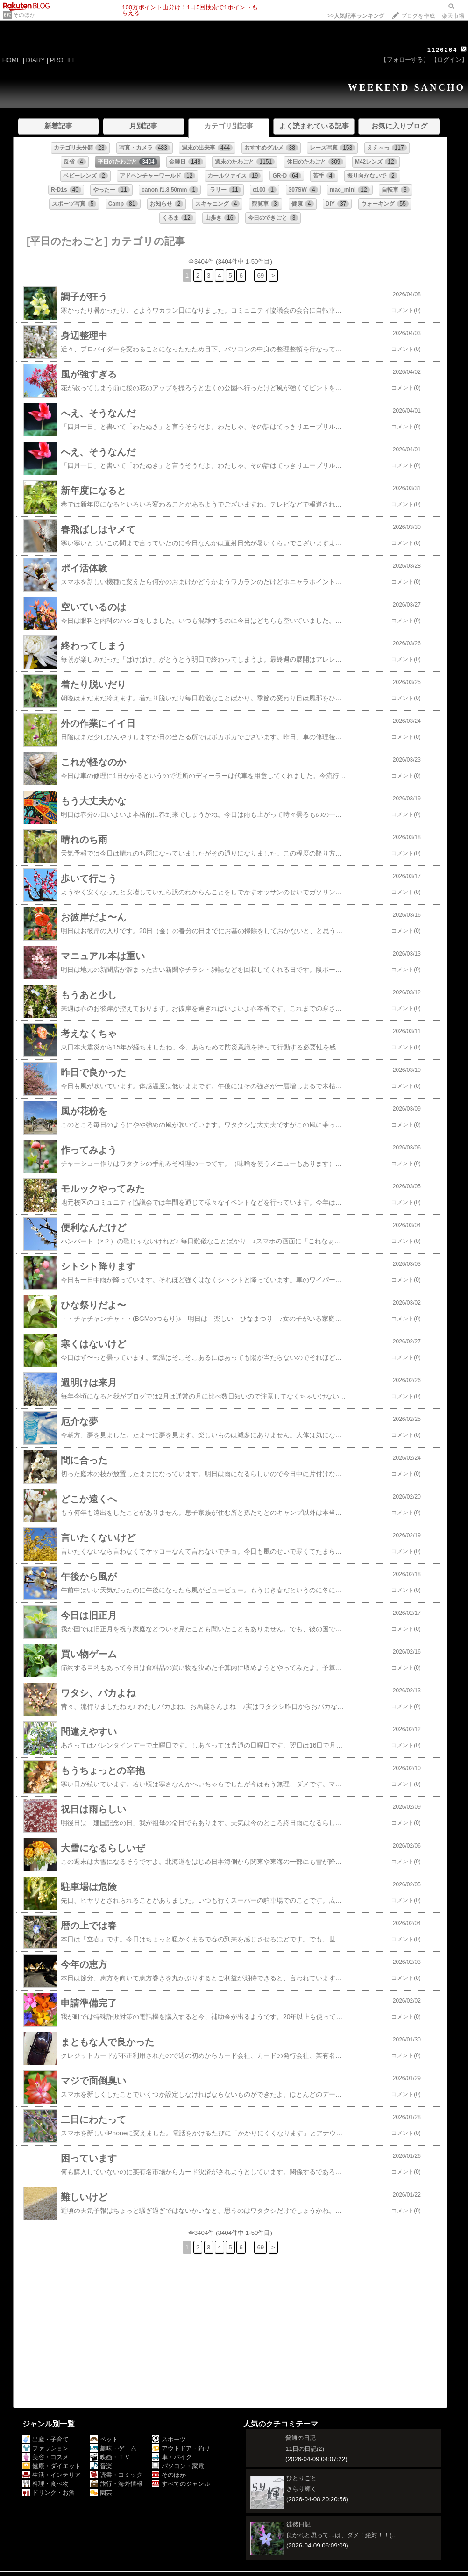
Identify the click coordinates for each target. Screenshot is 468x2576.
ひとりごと (301, 2478)
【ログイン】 (449, 59)
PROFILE (63, 60)
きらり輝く (301, 2488)
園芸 (101, 2492)
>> (355, 16)
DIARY (35, 60)
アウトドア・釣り (181, 2448)
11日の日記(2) (304, 2448)
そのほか (24, 15)
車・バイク (172, 2457)
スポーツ (169, 2439)
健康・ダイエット (51, 2465)
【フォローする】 (405, 59)
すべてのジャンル (181, 2483)
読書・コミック (116, 2474)
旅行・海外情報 (116, 2483)
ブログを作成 (418, 16)
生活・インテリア (51, 2474)
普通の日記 (300, 2437)
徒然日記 (298, 2524)
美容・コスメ (45, 2457)
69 (260, 275)
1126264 (442, 49)
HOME (11, 60)
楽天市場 (453, 16)
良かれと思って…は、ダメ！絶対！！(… (342, 2535)
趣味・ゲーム (113, 2448)
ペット (104, 2439)
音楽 (101, 2465)
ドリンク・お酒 (48, 2492)
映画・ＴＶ (110, 2457)
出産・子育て (45, 2439)
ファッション (45, 2448)
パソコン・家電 (178, 2465)
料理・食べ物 (45, 2483)
